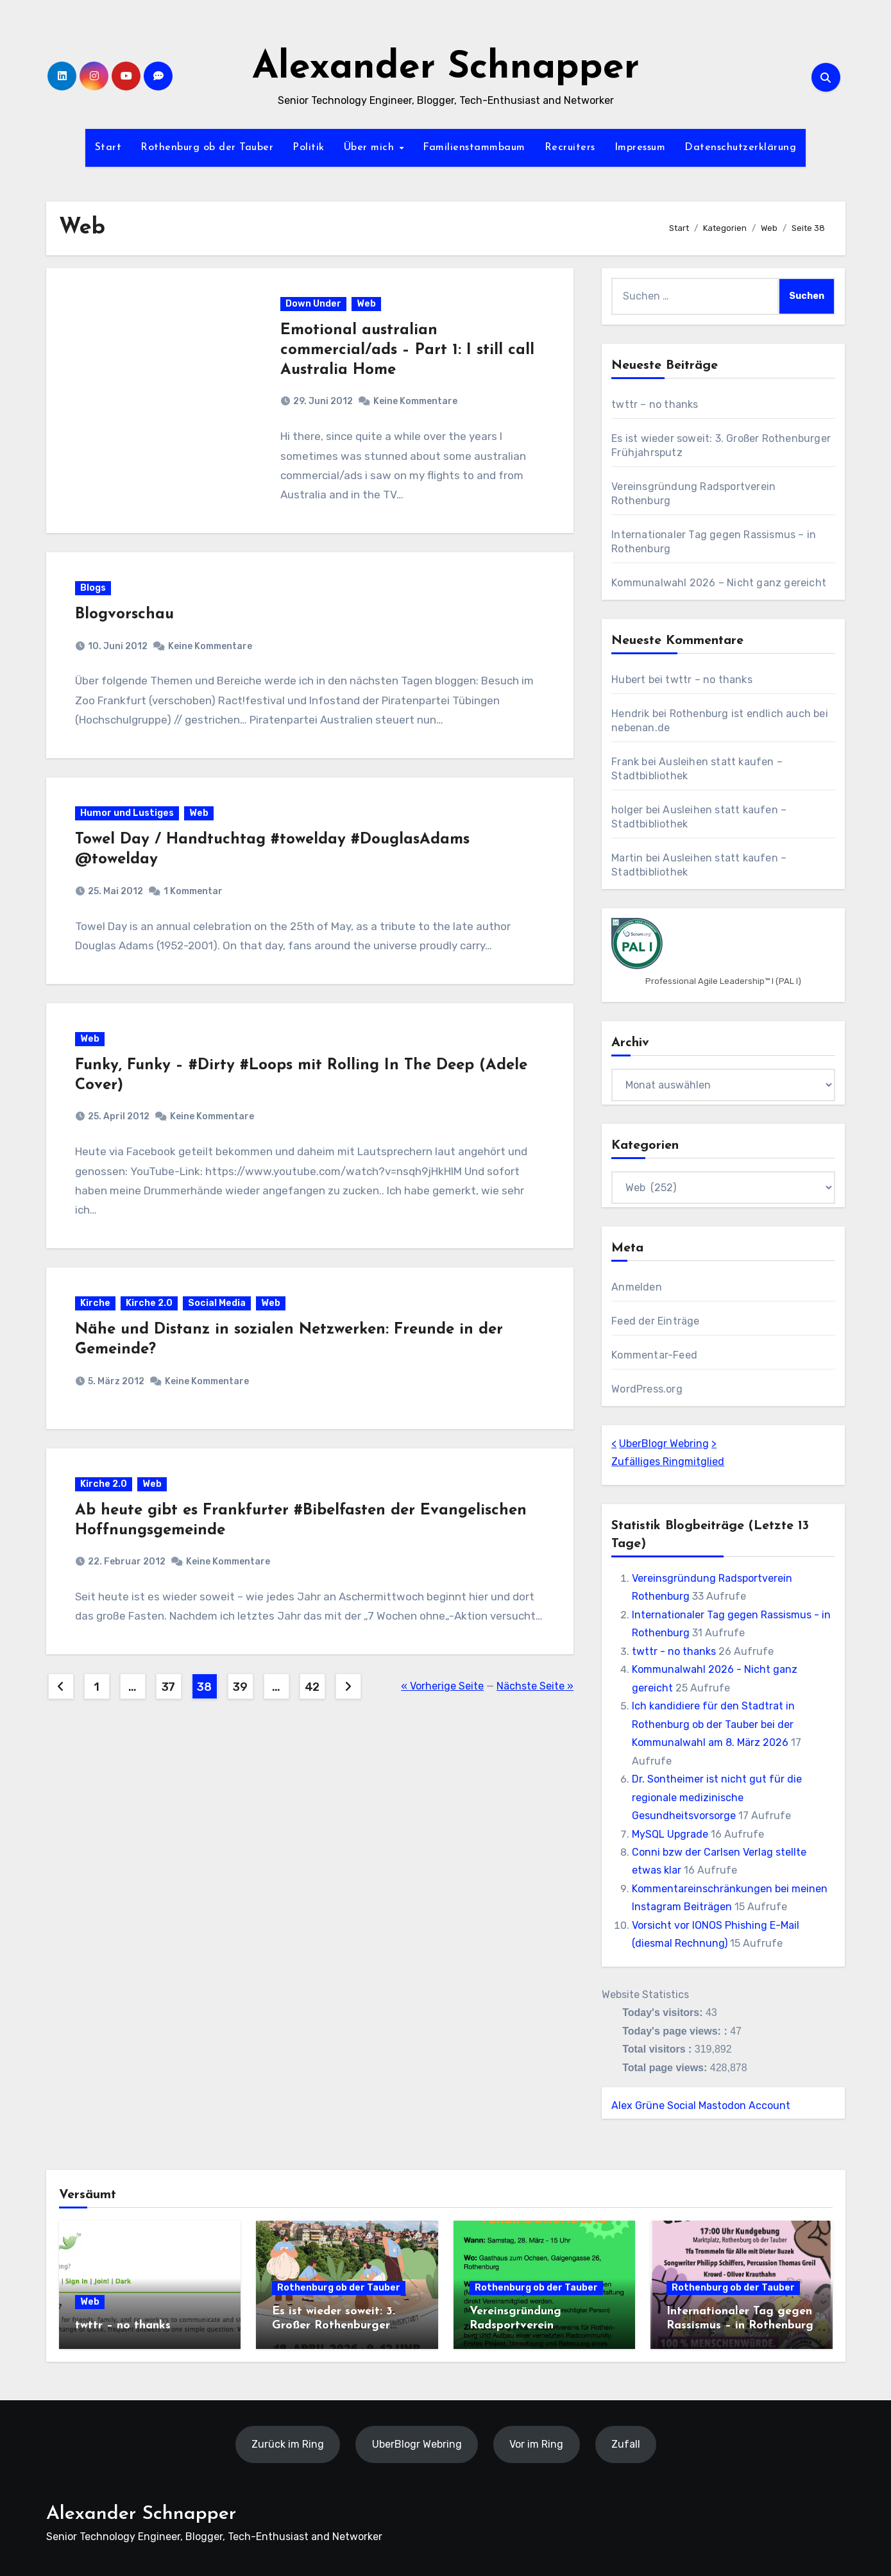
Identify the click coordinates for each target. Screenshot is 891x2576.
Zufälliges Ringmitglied (667, 1461)
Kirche (95, 1303)
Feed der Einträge (655, 1321)
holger (627, 810)
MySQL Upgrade (670, 1834)
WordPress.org (647, 1389)
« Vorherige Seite (442, 1686)
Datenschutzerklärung (740, 147)
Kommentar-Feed (654, 1355)
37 (168, 1687)
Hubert (628, 680)
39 (240, 1687)
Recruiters (570, 147)
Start (108, 147)
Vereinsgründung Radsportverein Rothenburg (515, 2325)
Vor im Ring (536, 2443)
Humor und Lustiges (127, 813)
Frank (625, 762)
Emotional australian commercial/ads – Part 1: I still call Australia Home (407, 350)
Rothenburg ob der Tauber (206, 147)
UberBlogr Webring (664, 1443)
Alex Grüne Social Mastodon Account (700, 2105)
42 (312, 1687)
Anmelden (636, 1287)
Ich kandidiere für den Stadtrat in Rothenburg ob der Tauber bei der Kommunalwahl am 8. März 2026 (713, 1724)
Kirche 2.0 (149, 1303)
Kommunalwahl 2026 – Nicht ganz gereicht (718, 583)
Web (366, 303)
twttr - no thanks (674, 1651)
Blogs (93, 587)
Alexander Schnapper (446, 68)
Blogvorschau (124, 614)
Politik (309, 147)
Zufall (625, 2443)
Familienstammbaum (474, 147)
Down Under (313, 303)
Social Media (217, 1303)
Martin (627, 858)
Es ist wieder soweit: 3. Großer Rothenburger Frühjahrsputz (333, 2325)
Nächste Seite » (534, 1686)
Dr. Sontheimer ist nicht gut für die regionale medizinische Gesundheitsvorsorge (717, 1797)
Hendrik (630, 714)
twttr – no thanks (654, 404)
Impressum (640, 147)
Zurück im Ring (287, 2443)
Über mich (371, 147)
